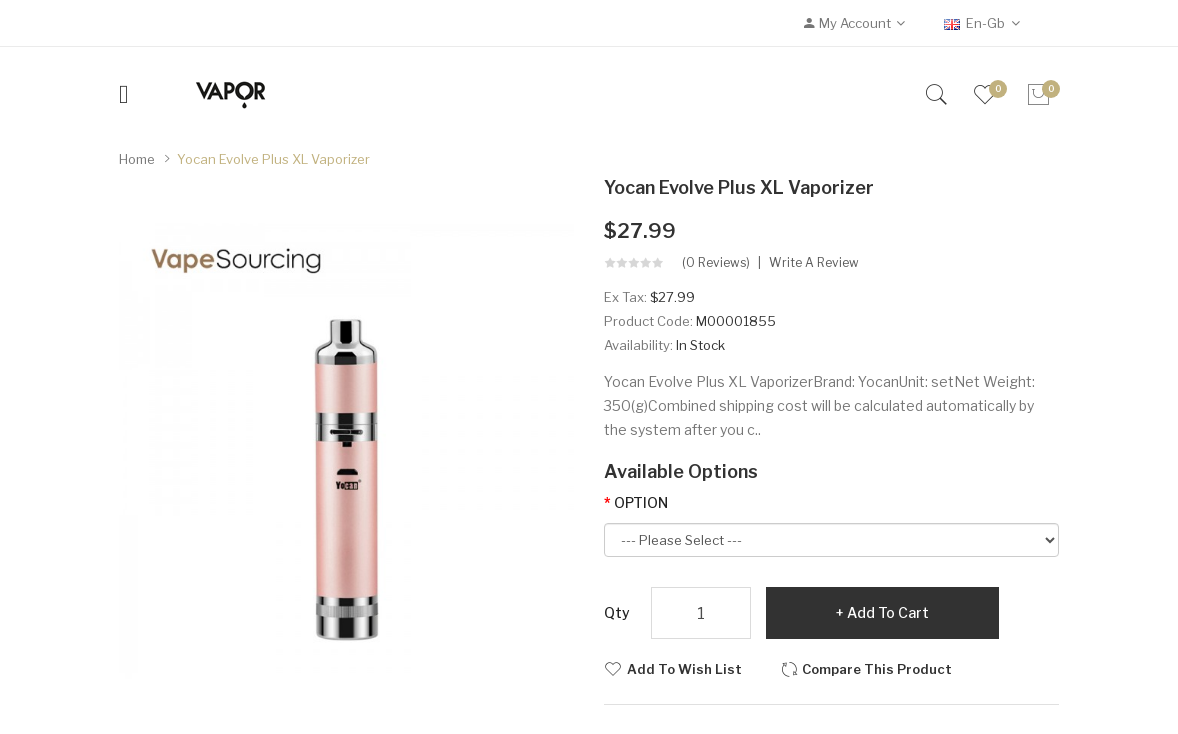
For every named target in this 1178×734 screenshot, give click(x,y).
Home (137, 159)
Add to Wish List (684, 669)
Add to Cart (888, 612)
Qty (617, 612)
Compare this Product (877, 669)
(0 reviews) (716, 263)
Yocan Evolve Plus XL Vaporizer (273, 159)
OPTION (641, 502)
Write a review (814, 263)
